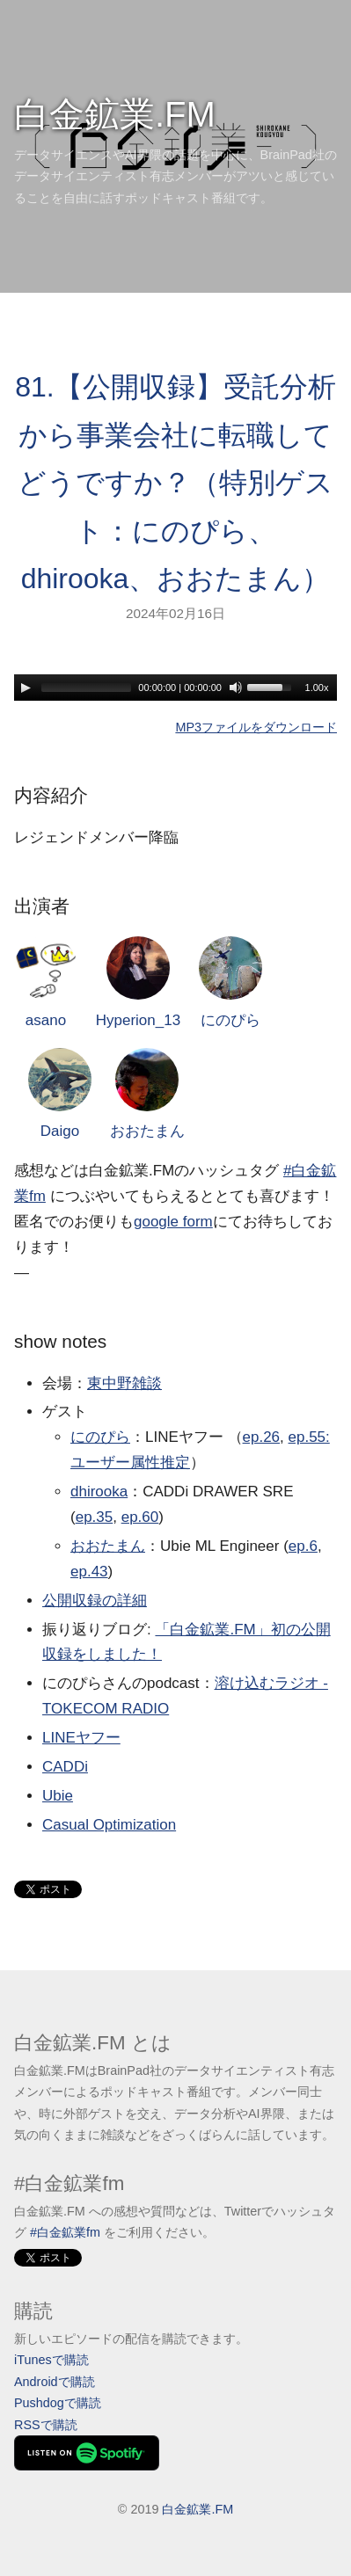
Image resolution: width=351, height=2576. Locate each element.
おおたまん (147, 1094)
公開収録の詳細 (94, 1600)
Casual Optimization (109, 1824)
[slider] (86, 687)
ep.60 (140, 1517)
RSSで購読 (45, 2425)
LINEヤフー (81, 1737)
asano (45, 982)
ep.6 (303, 1546)
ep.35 (94, 1517)
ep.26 (262, 1437)
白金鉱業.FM (115, 114)
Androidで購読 (54, 2382)
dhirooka (99, 1491)
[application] (175, 687)
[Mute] (236, 687)
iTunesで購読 (51, 2360)
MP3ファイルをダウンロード (256, 727)
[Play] (25, 687)
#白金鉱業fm (65, 2232)
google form (173, 1221)
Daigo (59, 1094)
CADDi (65, 1766)
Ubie (57, 1795)
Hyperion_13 (138, 982)
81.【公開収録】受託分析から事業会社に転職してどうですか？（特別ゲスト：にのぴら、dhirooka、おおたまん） (175, 482)
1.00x (317, 687)
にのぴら (230, 982)
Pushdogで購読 (57, 2403)
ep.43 (89, 1571)
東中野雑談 (124, 1383)
